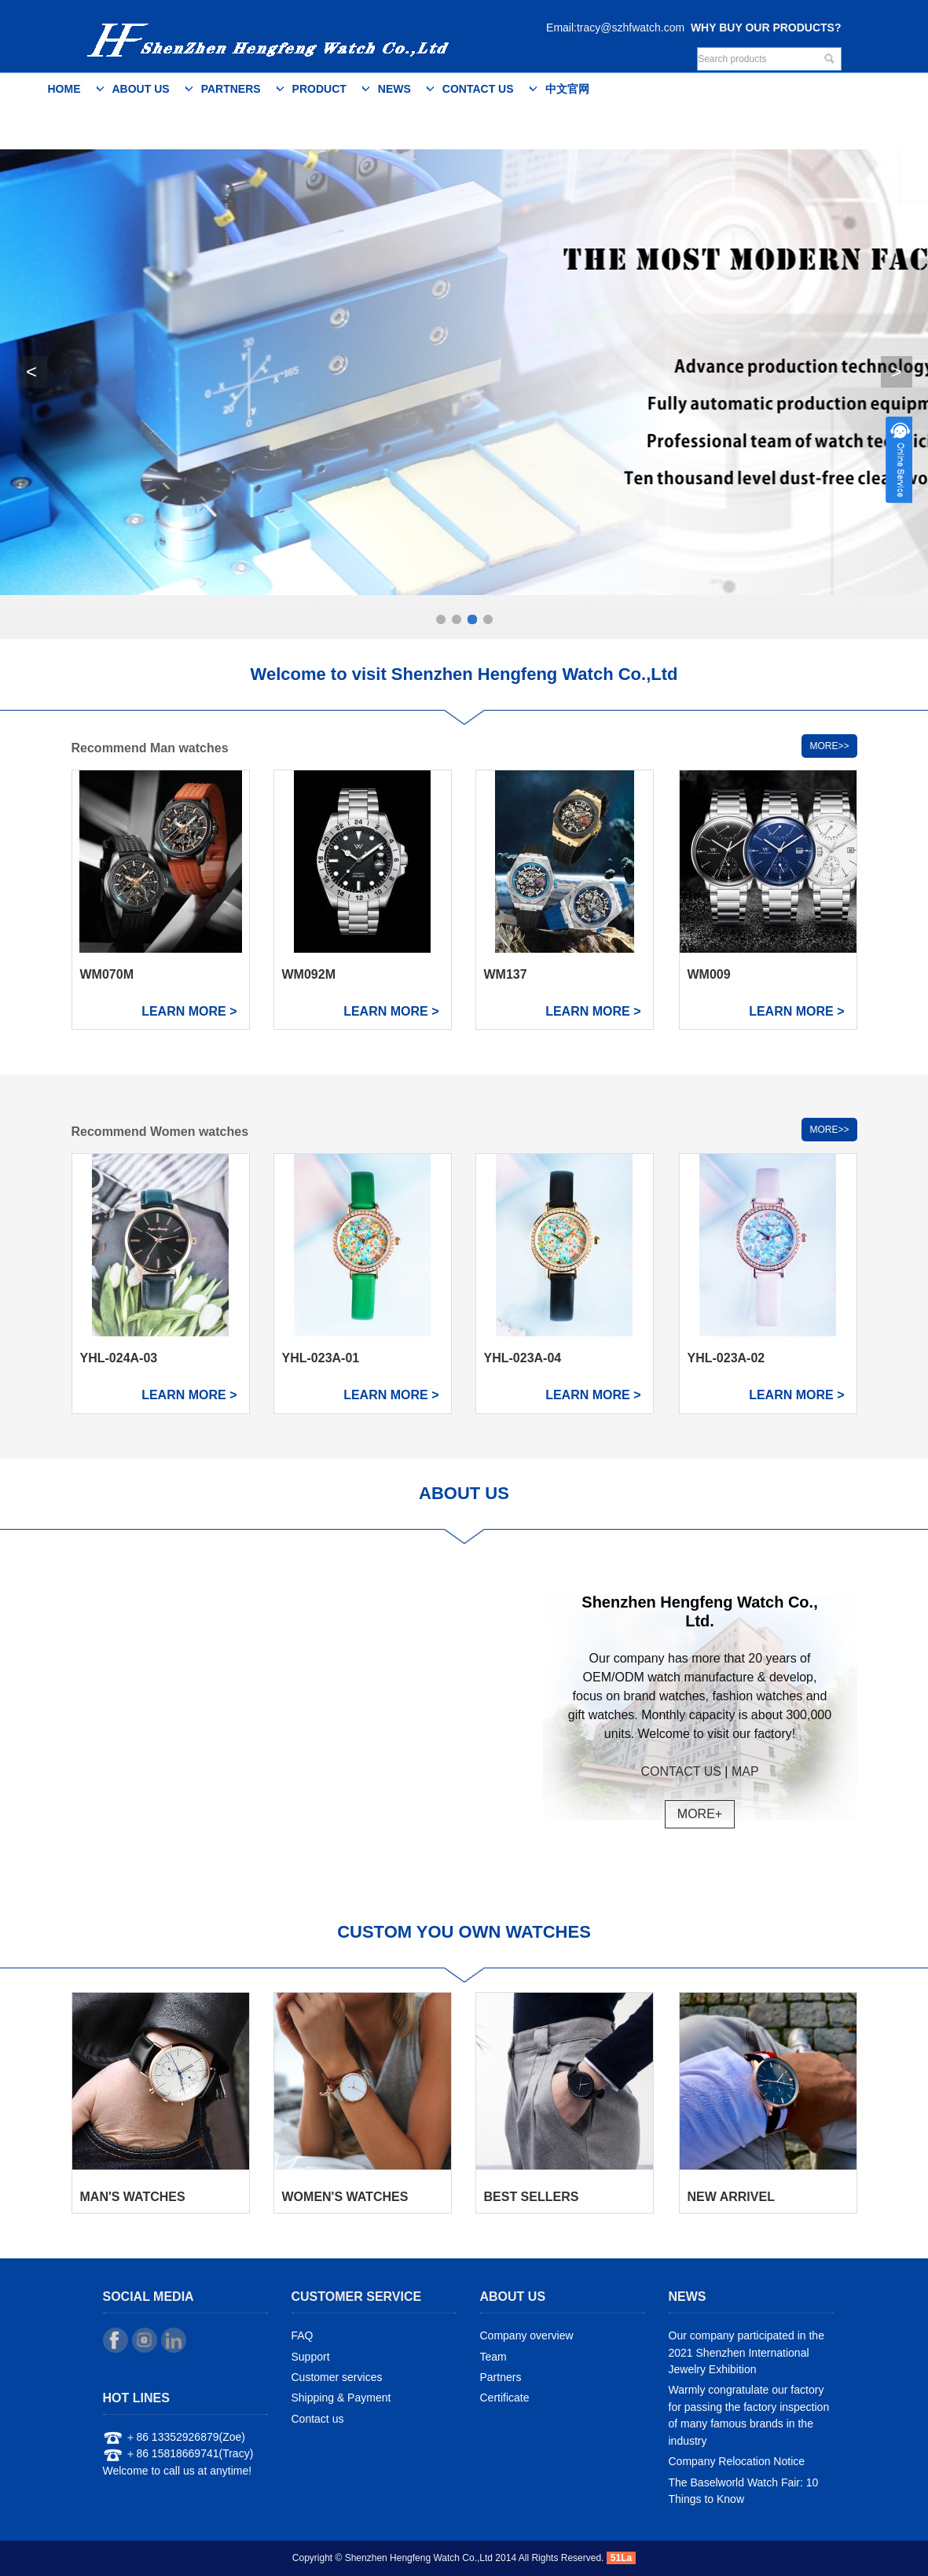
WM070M (107, 974)
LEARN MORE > (189, 1011)
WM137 (505, 974)
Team (493, 2356)
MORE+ (699, 1814)
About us (141, 89)
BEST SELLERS (531, 2196)
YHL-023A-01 (321, 1358)
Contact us (478, 89)
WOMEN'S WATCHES (345, 2196)
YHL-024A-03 (119, 1358)
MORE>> (829, 745)
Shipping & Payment (341, 2398)
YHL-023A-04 (523, 1358)
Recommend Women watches (160, 1131)
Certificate (505, 2398)
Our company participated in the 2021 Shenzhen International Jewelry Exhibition (746, 2352)
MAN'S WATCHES (132, 2196)
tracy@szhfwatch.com (630, 27)
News (394, 89)
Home (64, 89)
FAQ (303, 2335)
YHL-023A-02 (726, 1358)
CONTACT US (680, 1771)
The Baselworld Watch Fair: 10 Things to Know (744, 2490)
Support (311, 2356)
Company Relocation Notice (737, 2461)
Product (319, 89)
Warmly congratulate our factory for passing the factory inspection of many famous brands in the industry (749, 2415)
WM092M (309, 974)
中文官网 (567, 89)
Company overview (527, 2335)
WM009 (709, 974)
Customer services (337, 2377)
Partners (231, 89)
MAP (745, 1771)
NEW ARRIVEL (731, 2196)
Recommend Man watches (150, 748)
